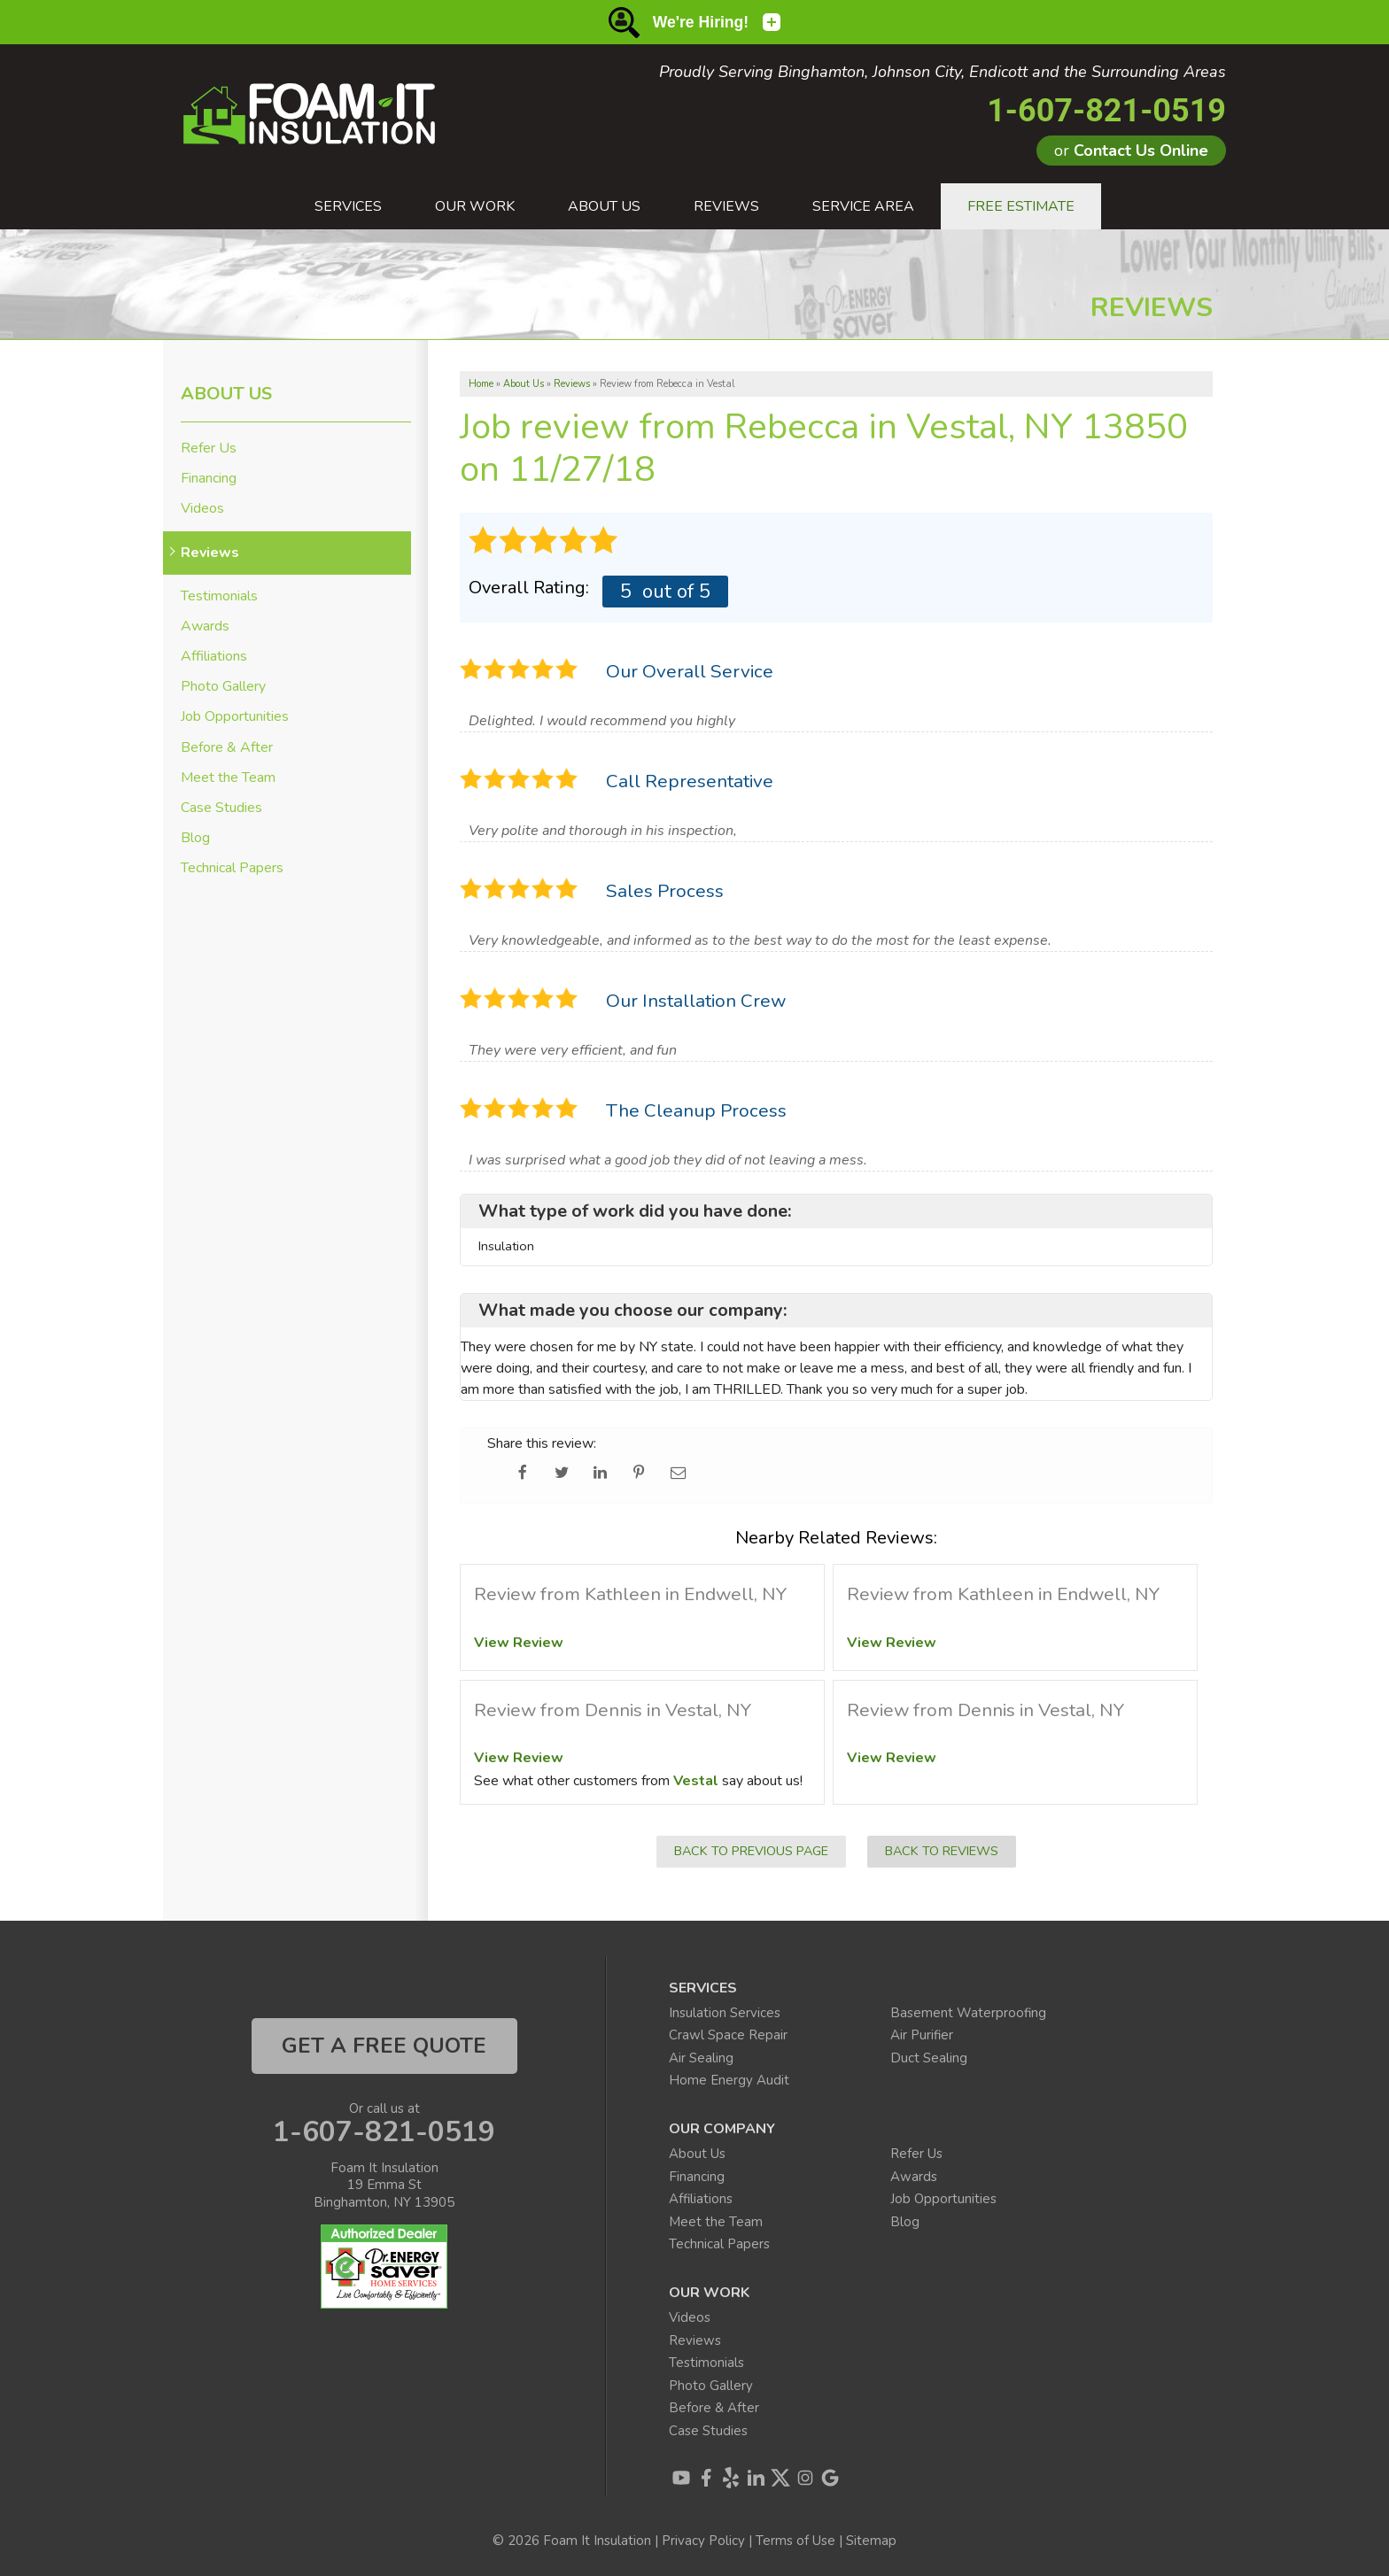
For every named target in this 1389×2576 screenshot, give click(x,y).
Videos (202, 508)
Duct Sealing (928, 2058)
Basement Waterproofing (968, 2013)
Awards (205, 626)
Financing (209, 478)
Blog (195, 838)
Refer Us (209, 448)
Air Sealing (701, 2058)
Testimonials (219, 596)
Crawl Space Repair (728, 2035)
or (1131, 150)
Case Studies (221, 808)
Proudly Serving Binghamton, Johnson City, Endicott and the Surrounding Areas (942, 72)
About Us (226, 394)
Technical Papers (232, 868)
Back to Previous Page (751, 1851)
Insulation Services (724, 2013)
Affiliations (214, 656)
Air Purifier (921, 2035)
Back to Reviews (941, 1851)
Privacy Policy (703, 2540)
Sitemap (871, 2540)
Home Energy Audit (729, 2080)
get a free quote (384, 2045)
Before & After (227, 747)
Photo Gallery (223, 686)
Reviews (210, 553)
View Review (518, 1642)
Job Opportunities (235, 716)
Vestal (695, 1781)
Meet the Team (228, 778)
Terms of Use (795, 2540)
